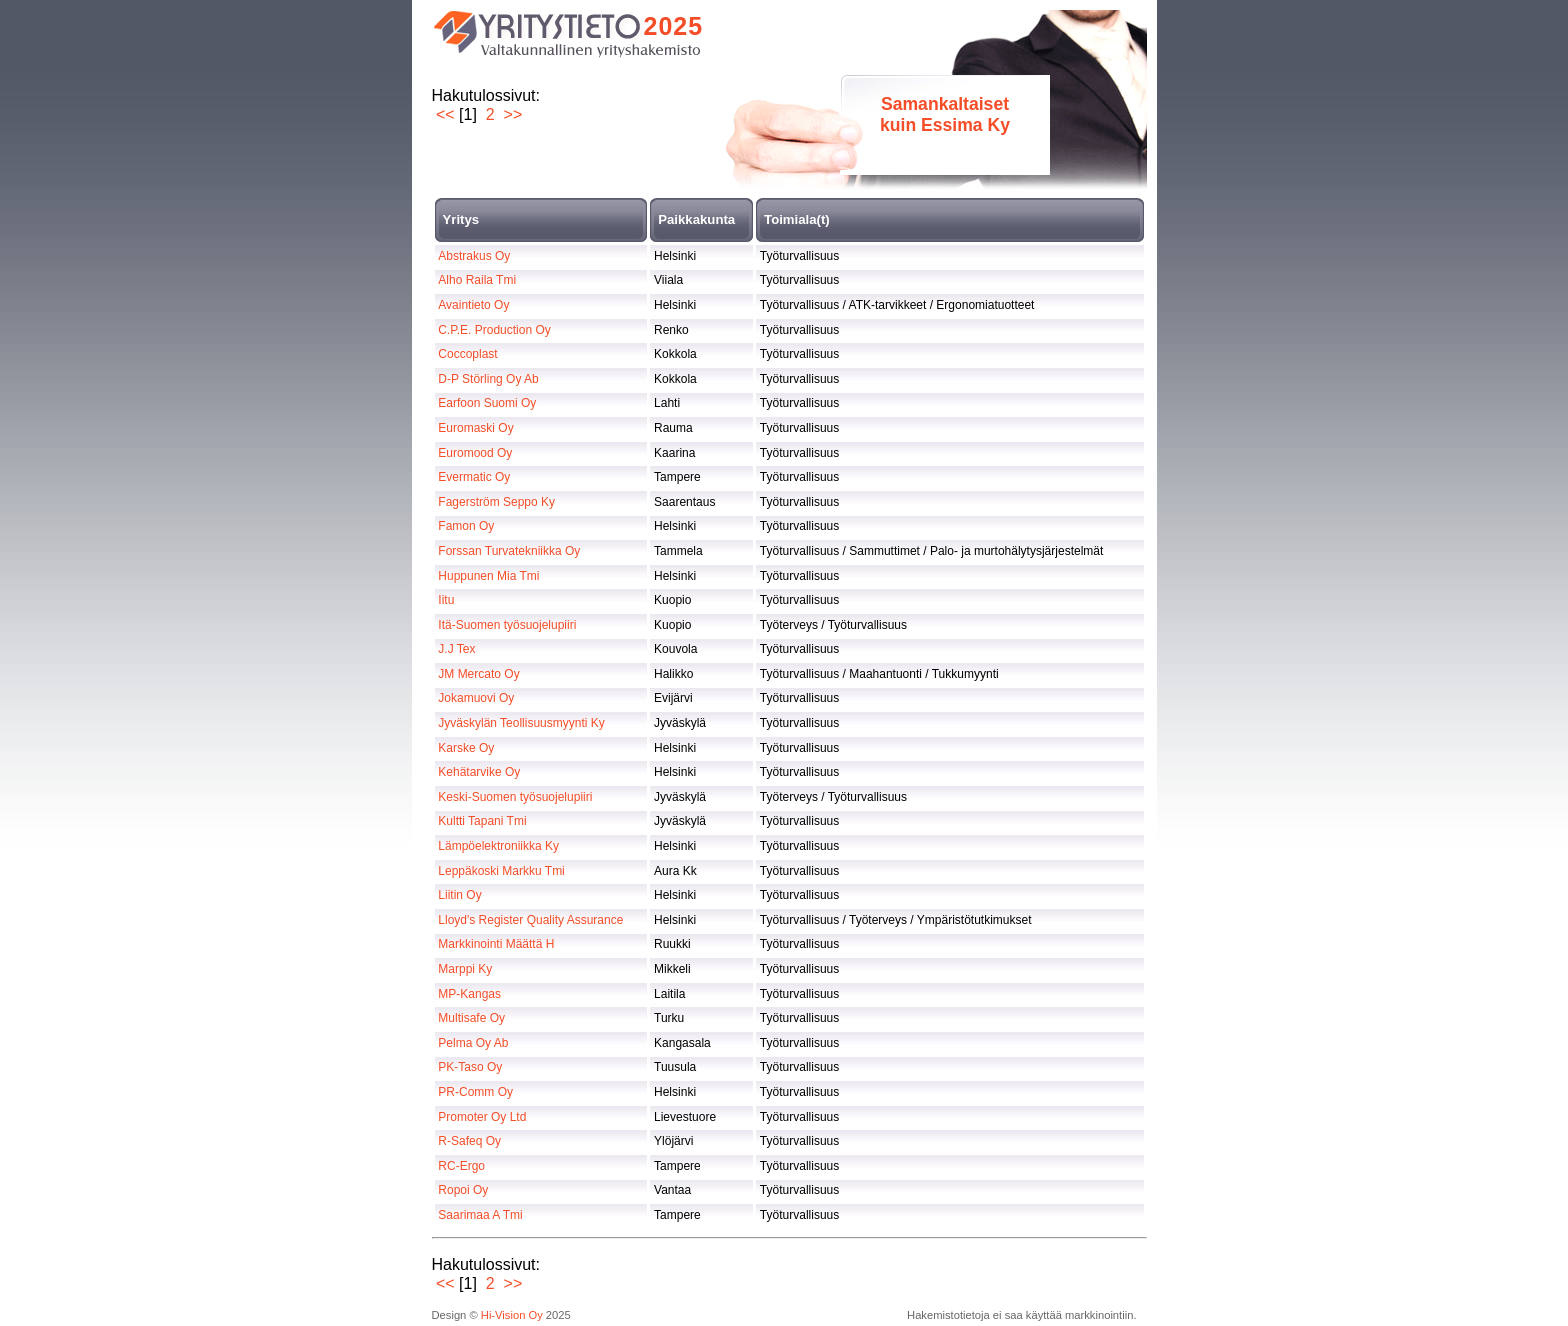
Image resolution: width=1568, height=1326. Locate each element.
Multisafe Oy (471, 1018)
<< (445, 114)
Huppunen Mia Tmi (488, 576)
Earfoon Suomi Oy (487, 403)
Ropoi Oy (463, 1190)
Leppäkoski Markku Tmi (501, 871)
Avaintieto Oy (473, 305)
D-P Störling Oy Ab (488, 379)
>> (513, 114)
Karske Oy (466, 748)
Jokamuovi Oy (476, 698)
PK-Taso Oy (470, 1067)
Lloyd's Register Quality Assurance (530, 920)
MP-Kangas (469, 994)
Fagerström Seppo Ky (496, 502)
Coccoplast (467, 354)
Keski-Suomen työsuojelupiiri (515, 797)
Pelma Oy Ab (473, 1043)
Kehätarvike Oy (479, 772)
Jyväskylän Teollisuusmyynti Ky (521, 723)
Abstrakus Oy (474, 256)
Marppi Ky (465, 969)
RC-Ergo (461, 1166)
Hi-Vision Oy (512, 1315)
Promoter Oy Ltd (482, 1117)
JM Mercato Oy (478, 674)
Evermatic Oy (474, 477)
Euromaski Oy (475, 428)
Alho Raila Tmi (477, 280)
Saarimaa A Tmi (480, 1215)
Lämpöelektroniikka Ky (498, 846)
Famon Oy (466, 526)
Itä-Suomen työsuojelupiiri (507, 625)
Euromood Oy (475, 453)
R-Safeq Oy (469, 1141)
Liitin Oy (459, 895)
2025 (674, 26)
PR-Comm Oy (475, 1092)
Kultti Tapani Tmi (482, 821)
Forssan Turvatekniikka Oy (509, 551)
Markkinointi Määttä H (496, 944)
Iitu (446, 600)
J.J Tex (456, 649)
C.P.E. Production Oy (494, 330)
